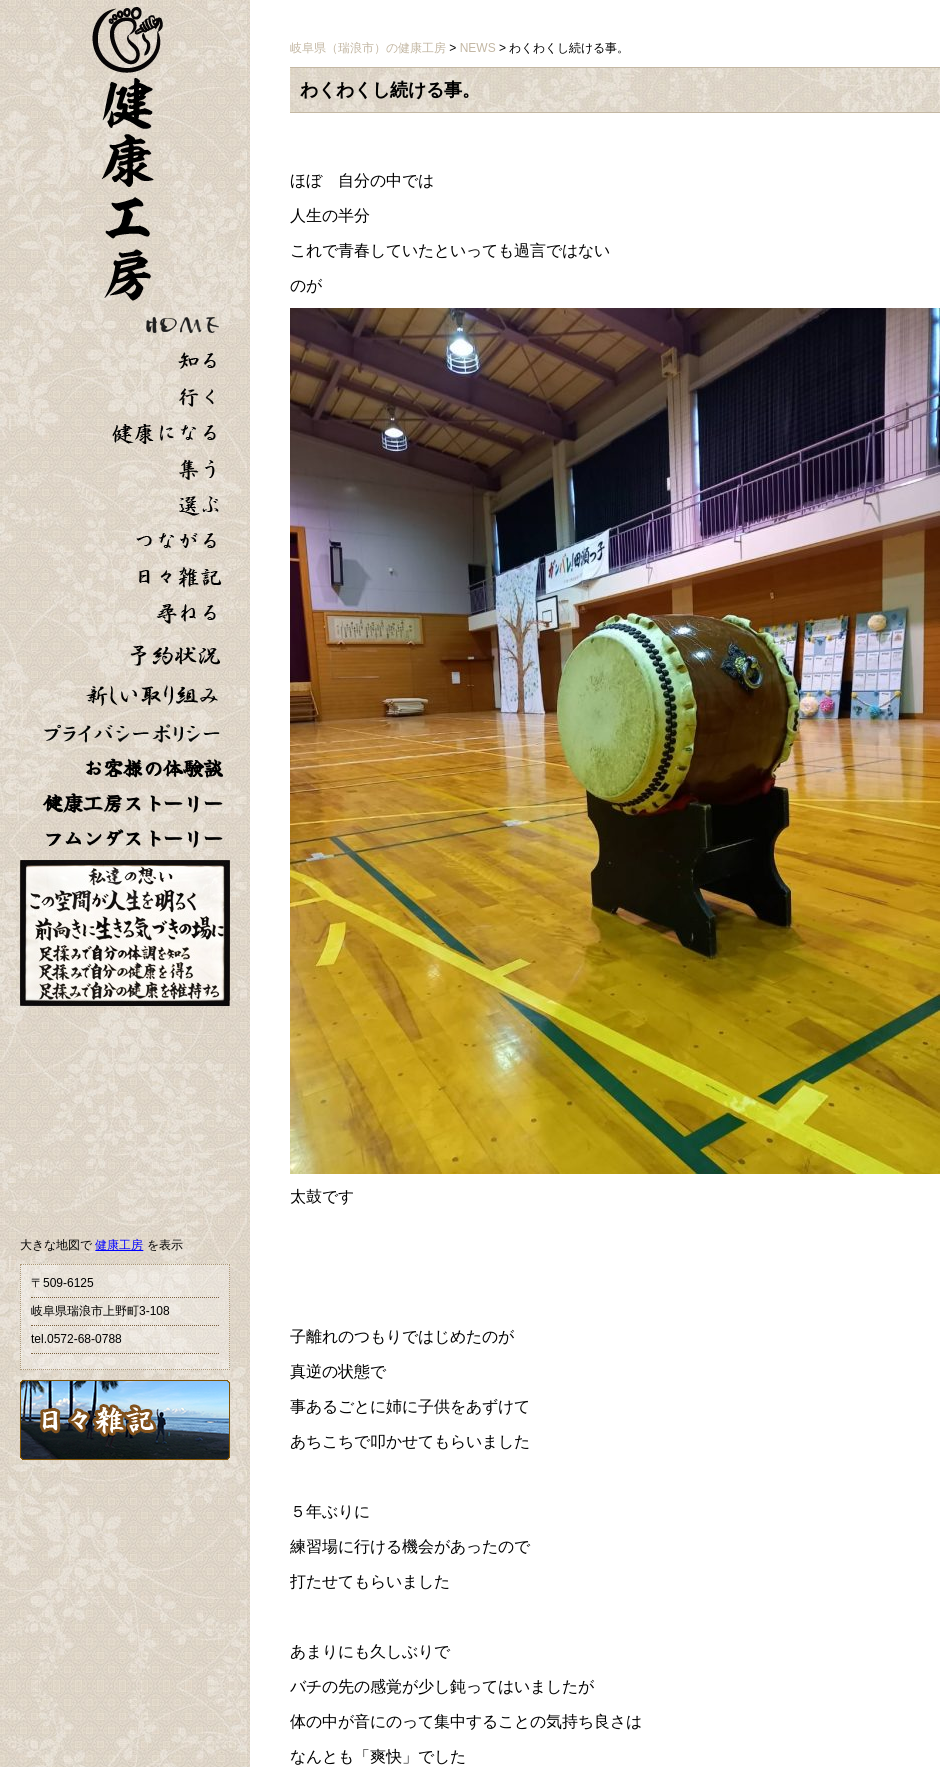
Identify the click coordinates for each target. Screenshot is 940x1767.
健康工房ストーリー (133, 803)
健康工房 (119, 1245)
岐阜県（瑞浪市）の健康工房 (368, 48)
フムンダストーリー (133, 838)
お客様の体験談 (153, 768)
